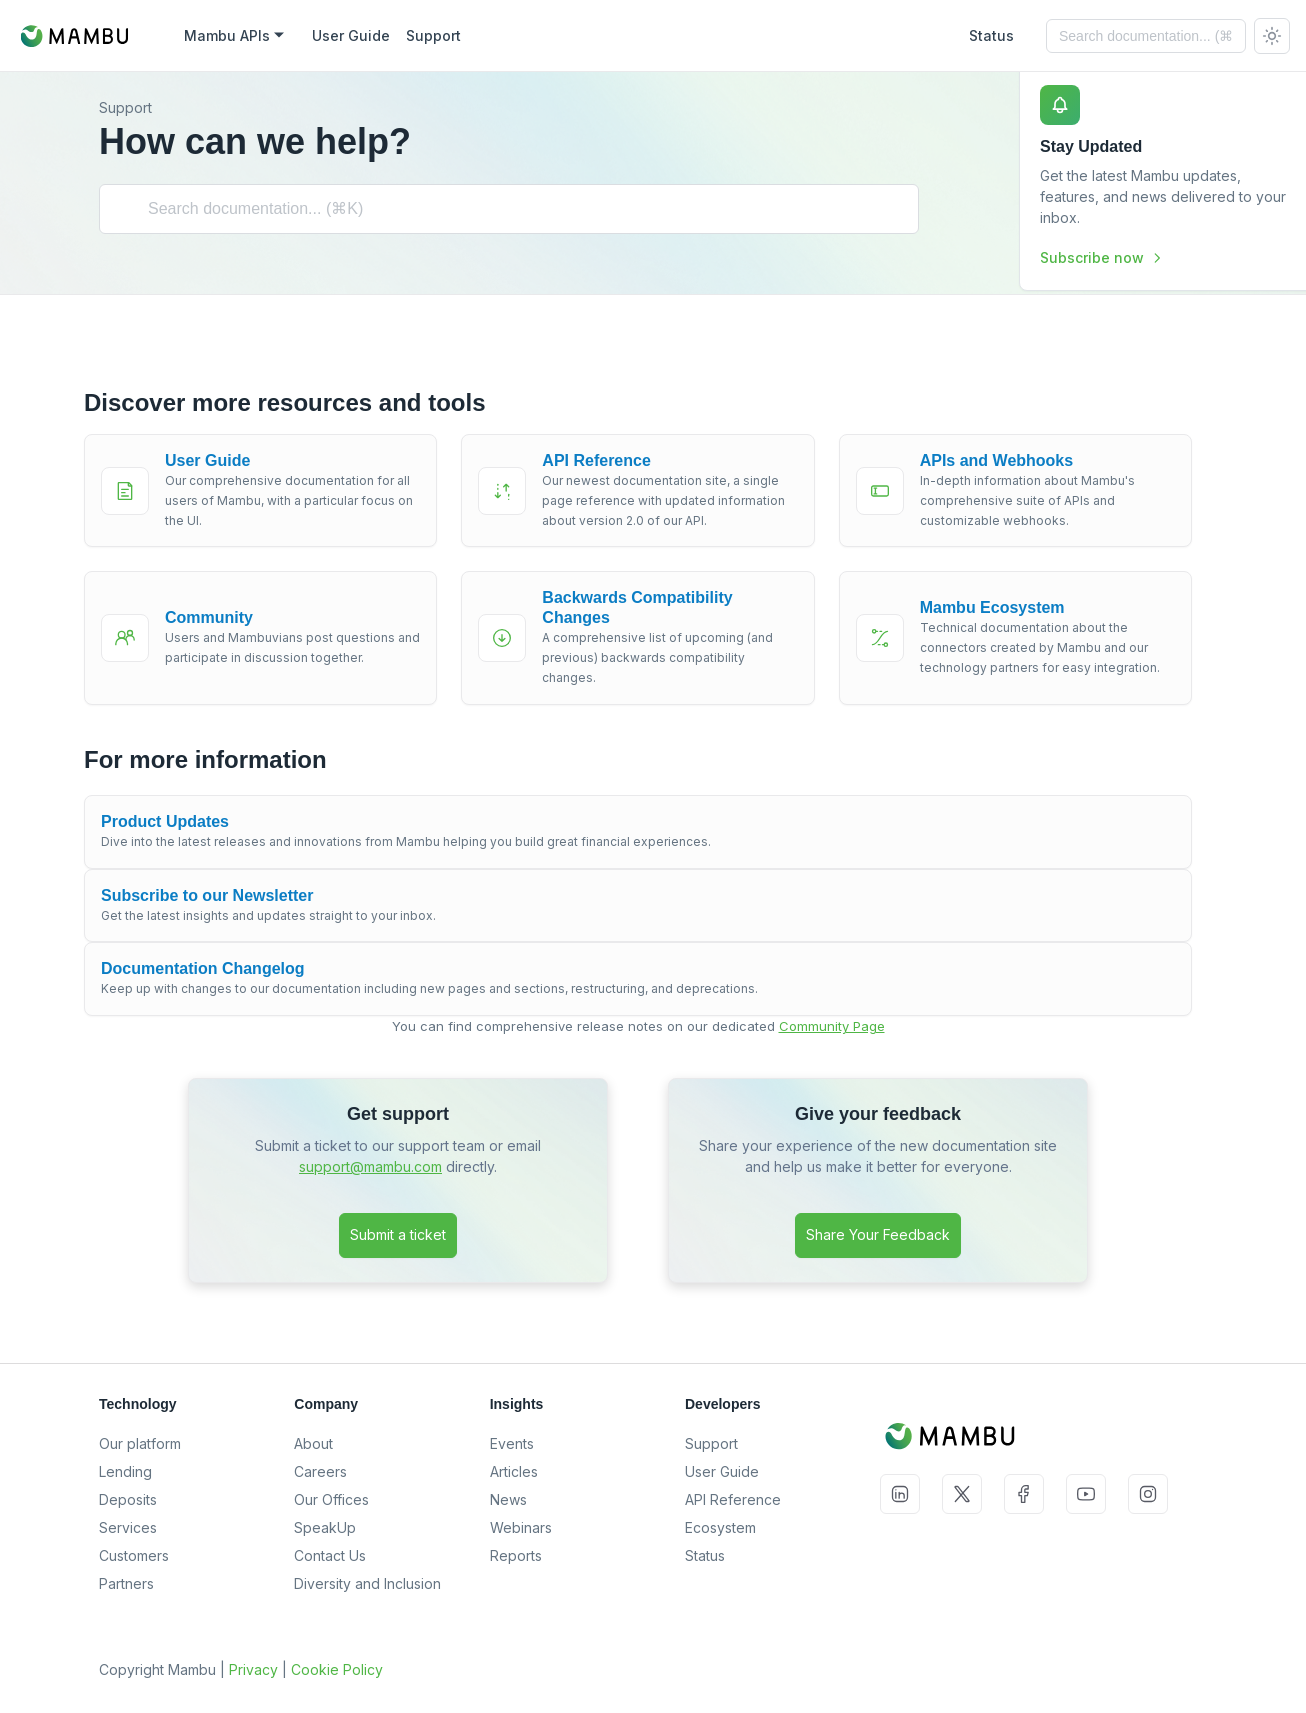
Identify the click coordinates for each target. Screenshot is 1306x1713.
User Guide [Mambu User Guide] (351, 35)
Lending (125, 1471)
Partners (126, 1583)
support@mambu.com (370, 1166)
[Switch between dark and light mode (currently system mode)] (1272, 36)
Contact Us (330, 1555)
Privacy (253, 1669)
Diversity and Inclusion (367, 1583)
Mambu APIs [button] (227, 35)
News (508, 1499)
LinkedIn (900, 1494)
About (313, 1443)
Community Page (832, 1026)
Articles (514, 1471)
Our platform (140, 1443)
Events (512, 1443)
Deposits (128, 1499)
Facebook (1024, 1494)
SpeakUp (325, 1527)
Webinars (521, 1527)
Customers (134, 1555)
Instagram (1148, 1494)
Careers (320, 1471)
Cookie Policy (337, 1669)
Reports (516, 1555)
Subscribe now (1102, 257)
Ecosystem (720, 1527)
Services (128, 1527)
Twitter (962, 1494)
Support (711, 1443)
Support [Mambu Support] (433, 35)
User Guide (722, 1471)
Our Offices (331, 1499)
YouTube (1086, 1494)
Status (705, 1555)
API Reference (733, 1499)
